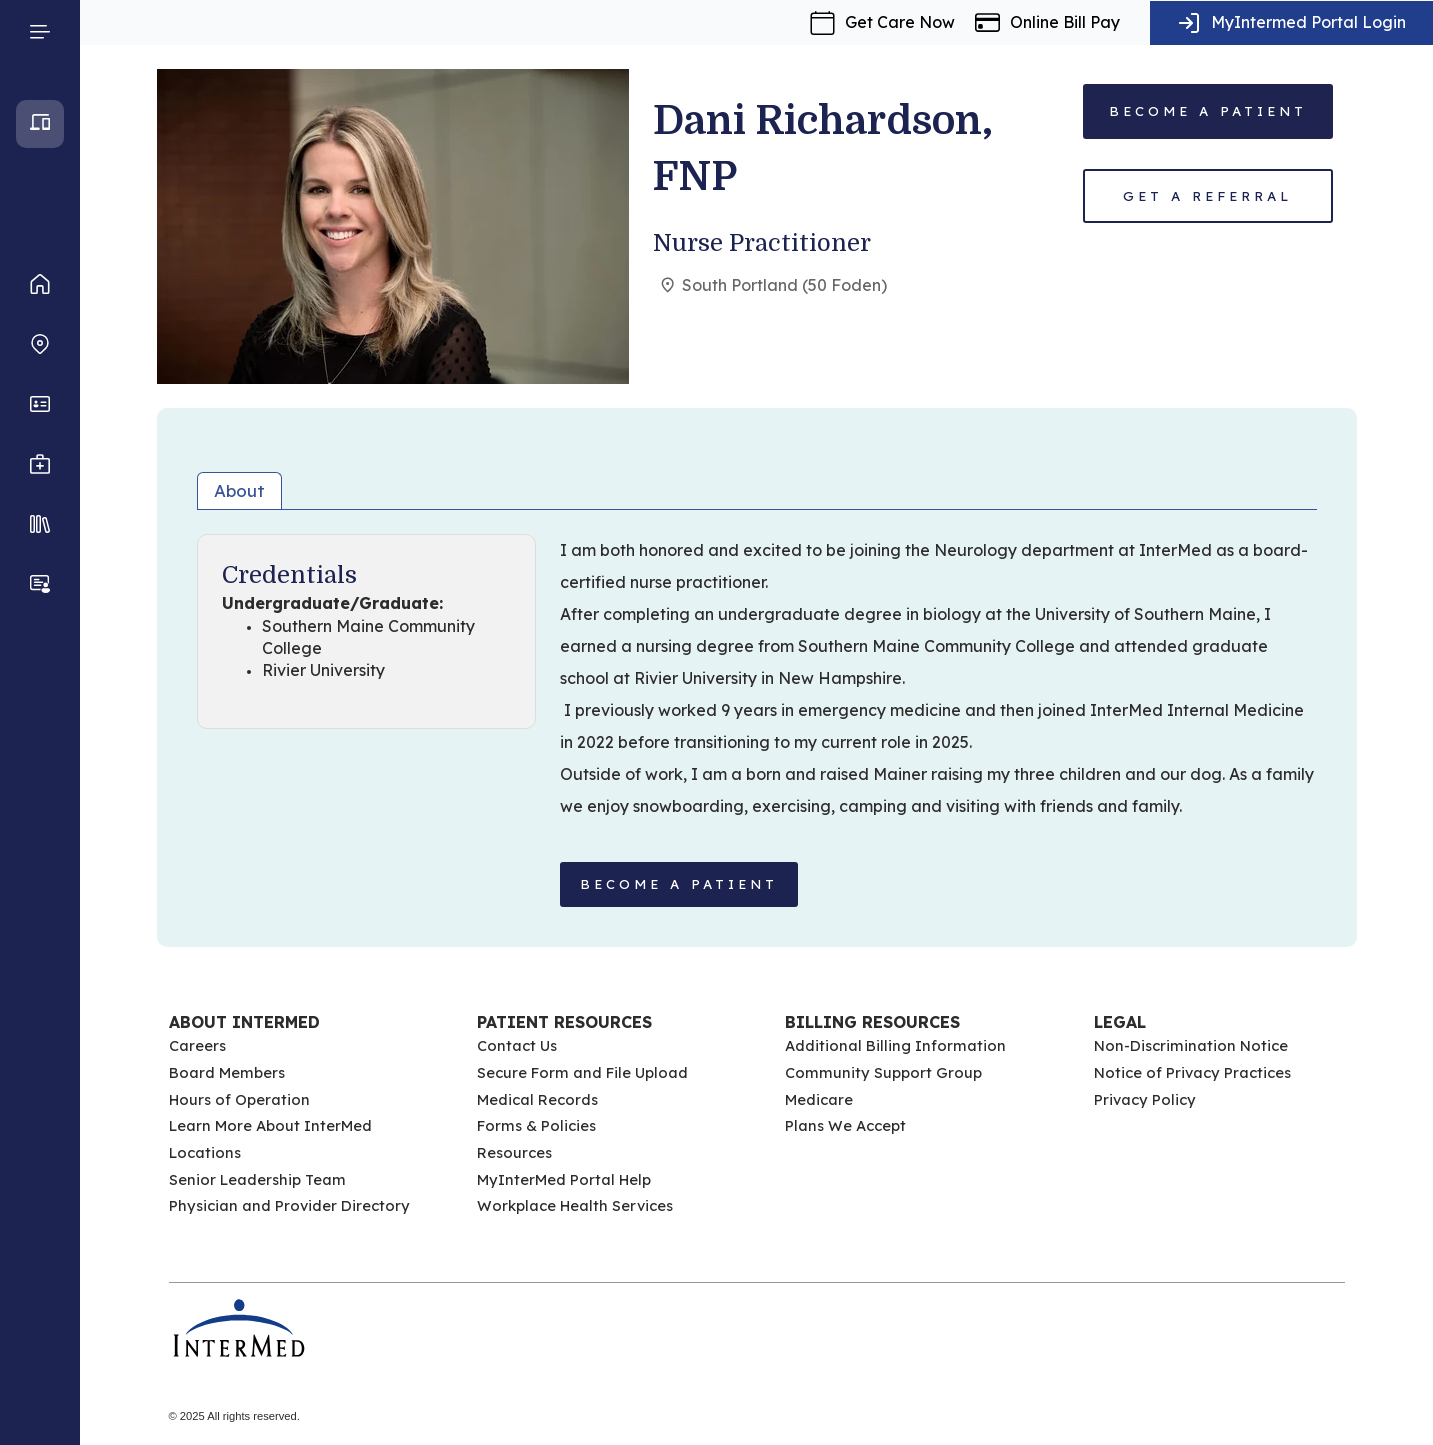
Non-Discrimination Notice (1191, 1045)
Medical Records (537, 1099)
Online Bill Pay (1065, 22)
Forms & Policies (536, 1125)
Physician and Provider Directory (289, 1205)
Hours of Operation (239, 1099)
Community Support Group (883, 1072)
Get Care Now (900, 22)
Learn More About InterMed (270, 1125)
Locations (205, 1152)
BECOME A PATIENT (679, 884)
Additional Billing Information (895, 1045)
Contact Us (517, 1045)
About (239, 490)
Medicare (819, 1099)
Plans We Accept (845, 1125)
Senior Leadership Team (257, 1179)
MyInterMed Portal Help (564, 1179)
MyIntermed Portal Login (1308, 22)
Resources (514, 1152)
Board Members (227, 1072)
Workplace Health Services (575, 1205)
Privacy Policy (1145, 1099)
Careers (197, 1045)
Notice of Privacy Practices (1192, 1072)
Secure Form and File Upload (582, 1072)
